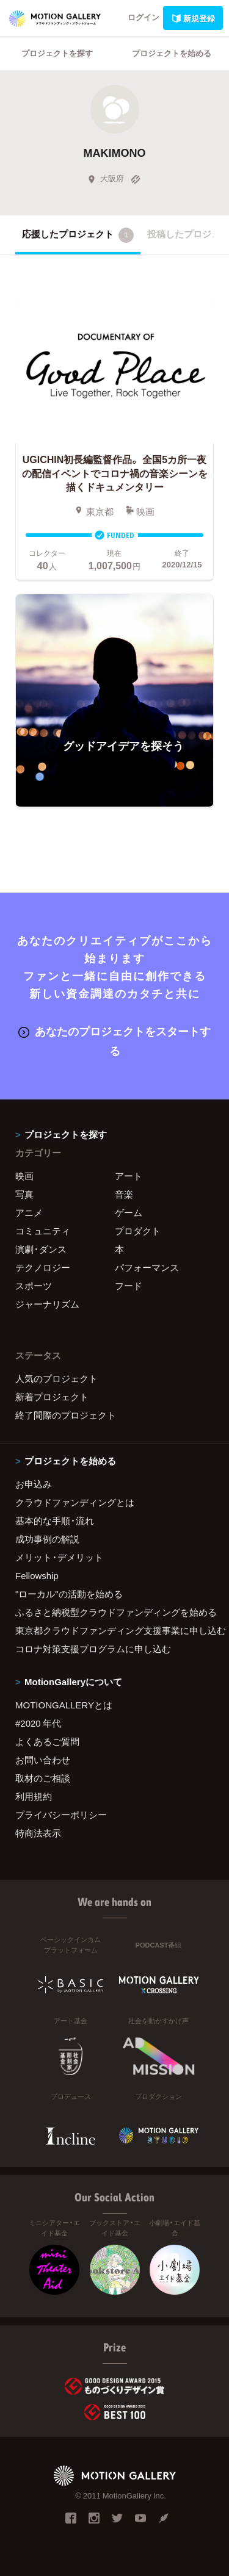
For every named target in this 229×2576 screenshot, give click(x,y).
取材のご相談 (42, 1778)
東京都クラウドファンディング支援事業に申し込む (114, 1630)
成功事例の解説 (47, 1538)
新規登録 (193, 18)
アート (128, 1175)
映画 (24, 1175)
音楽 (124, 1194)
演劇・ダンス (41, 1249)
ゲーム (128, 1212)
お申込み (33, 1484)
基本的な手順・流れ (54, 1520)
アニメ (29, 1212)
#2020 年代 (38, 1723)
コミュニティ (42, 1230)
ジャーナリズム (47, 1304)
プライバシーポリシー (61, 1814)
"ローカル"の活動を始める (69, 1593)
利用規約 (33, 1796)
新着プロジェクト (52, 1396)
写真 (24, 1194)
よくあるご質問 (47, 1741)
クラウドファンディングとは (74, 1502)
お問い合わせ (42, 1759)
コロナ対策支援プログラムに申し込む (93, 1648)
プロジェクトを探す (57, 53)
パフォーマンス (147, 1267)
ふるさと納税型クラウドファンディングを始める (114, 1612)
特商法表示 (38, 1833)
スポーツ (33, 1285)
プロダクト (138, 1230)
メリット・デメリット (59, 1557)
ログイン (143, 17)
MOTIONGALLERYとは (63, 1704)
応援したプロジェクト (78, 235)
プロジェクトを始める (171, 53)
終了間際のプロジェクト (65, 1415)
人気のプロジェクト (56, 1378)
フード (128, 1285)
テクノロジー (42, 1267)
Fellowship (37, 1575)
